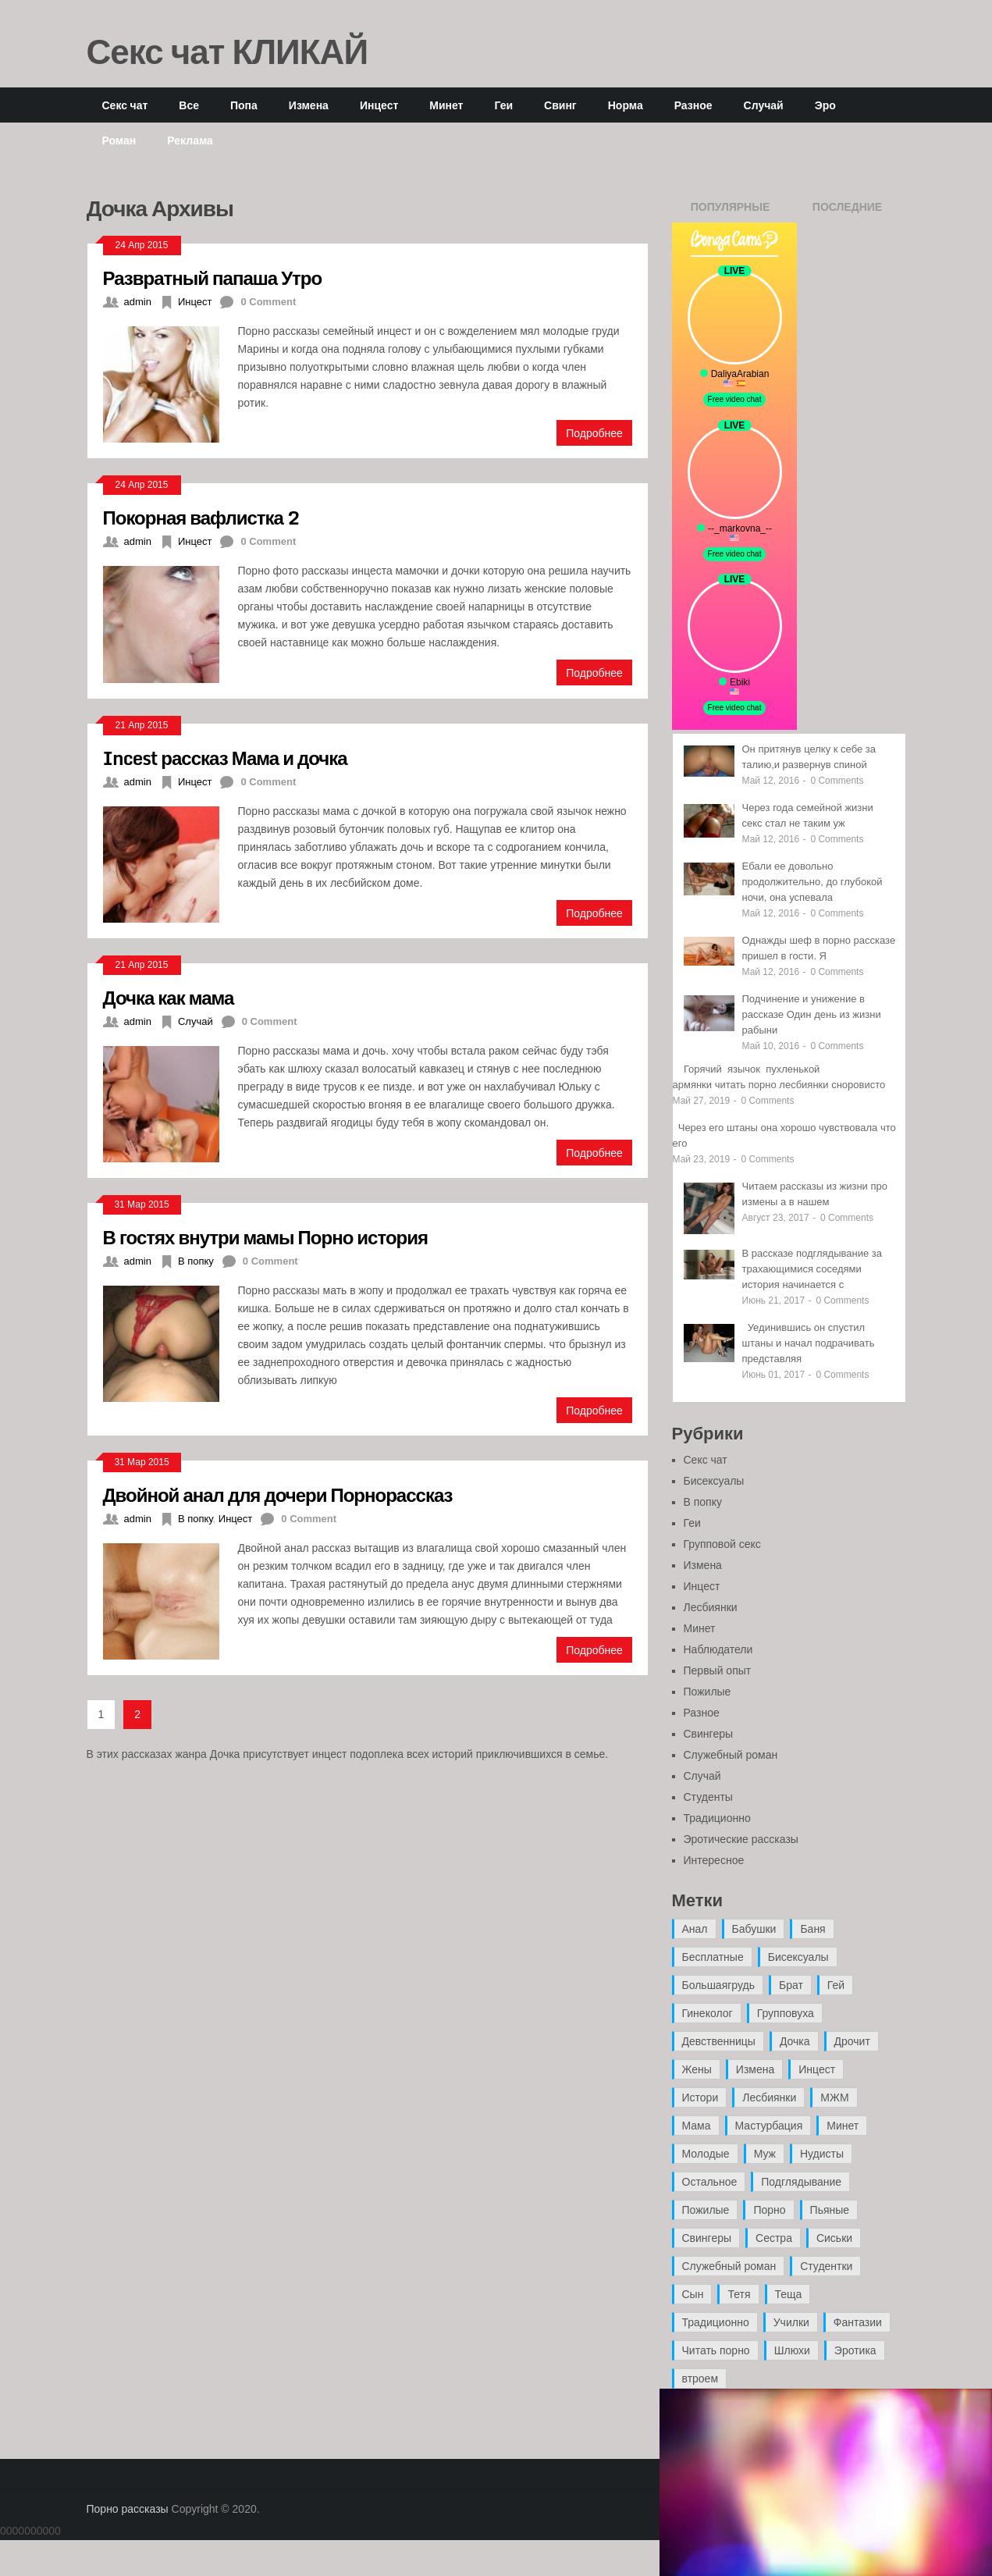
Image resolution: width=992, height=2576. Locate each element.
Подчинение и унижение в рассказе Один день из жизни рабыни (811, 1014)
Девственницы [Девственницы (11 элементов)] (719, 2041)
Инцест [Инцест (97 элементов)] (816, 2069)
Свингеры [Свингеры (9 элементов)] (707, 2238)
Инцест (379, 105)
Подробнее (594, 433)
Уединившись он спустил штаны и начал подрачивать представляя (808, 1343)
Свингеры (709, 1733)
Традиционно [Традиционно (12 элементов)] (715, 2322)
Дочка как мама (168, 997)
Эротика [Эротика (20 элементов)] (855, 2350)
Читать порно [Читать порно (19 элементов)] (716, 2350)
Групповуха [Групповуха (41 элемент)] (785, 2013)
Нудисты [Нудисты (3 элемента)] (822, 2153)
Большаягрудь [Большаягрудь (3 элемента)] (718, 1985)
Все (189, 105)
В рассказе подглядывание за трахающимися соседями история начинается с (812, 1268)
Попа (244, 105)
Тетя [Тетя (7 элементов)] (738, 2294)
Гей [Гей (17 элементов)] (835, 1985)
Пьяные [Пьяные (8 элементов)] (830, 2210)
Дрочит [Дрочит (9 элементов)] (852, 2041)
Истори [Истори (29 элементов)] (700, 2097)
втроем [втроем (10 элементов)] (700, 2378)
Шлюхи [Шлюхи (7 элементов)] (792, 2350)
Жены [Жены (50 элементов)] (697, 2069)
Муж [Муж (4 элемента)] (765, 2153)
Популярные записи (730, 211)
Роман (119, 140)
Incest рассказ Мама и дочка (225, 757)
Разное (693, 105)
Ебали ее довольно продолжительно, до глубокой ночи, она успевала (812, 881)
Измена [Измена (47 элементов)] (755, 2069)
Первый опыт (718, 1670)
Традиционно (717, 1818)
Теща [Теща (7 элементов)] (788, 2294)
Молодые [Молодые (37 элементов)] (706, 2153)
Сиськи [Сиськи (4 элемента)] (834, 2238)
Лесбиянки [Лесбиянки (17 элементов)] (769, 2097)
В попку (196, 1261)
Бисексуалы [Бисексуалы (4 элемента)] (798, 1957)
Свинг (560, 105)
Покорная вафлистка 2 (201, 517)
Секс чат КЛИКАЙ (227, 51)
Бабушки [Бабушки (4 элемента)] (754, 1929)
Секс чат (125, 105)
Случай (764, 105)
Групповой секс (722, 1544)
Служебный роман (731, 1755)
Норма (625, 105)
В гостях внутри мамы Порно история (265, 1237)
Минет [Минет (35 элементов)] (843, 2125)
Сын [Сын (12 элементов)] (693, 2294)
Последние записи (847, 211)
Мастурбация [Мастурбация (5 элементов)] (769, 2125)
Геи (503, 105)
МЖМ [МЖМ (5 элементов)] (834, 2097)
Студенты (708, 1797)
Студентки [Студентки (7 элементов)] (826, 2266)
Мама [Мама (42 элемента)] (696, 2125)
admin (137, 302)
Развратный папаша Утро (212, 277)
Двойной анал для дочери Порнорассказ (278, 1494)
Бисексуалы (714, 1481)
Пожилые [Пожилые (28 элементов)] (706, 2210)
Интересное (714, 1860)
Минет (446, 105)
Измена (309, 105)
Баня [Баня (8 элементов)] (812, 1929)
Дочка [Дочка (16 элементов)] (795, 2041)
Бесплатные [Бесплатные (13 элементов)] (713, 1957)
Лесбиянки (711, 1607)
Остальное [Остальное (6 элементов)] (710, 2182)
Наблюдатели (718, 1649)
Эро (825, 105)
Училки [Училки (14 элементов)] (791, 2322)
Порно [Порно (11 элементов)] (769, 2210)
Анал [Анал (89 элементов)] (695, 1929)
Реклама (190, 140)
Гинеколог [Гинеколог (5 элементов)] (707, 2013)
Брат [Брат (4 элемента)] (791, 1985)
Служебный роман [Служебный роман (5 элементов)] (729, 2266)
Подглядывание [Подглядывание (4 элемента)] (801, 2182)
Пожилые (707, 1691)
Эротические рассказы (741, 1839)
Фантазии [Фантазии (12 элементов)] (858, 2322)
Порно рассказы (128, 2509)
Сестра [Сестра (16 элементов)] (774, 2238)
